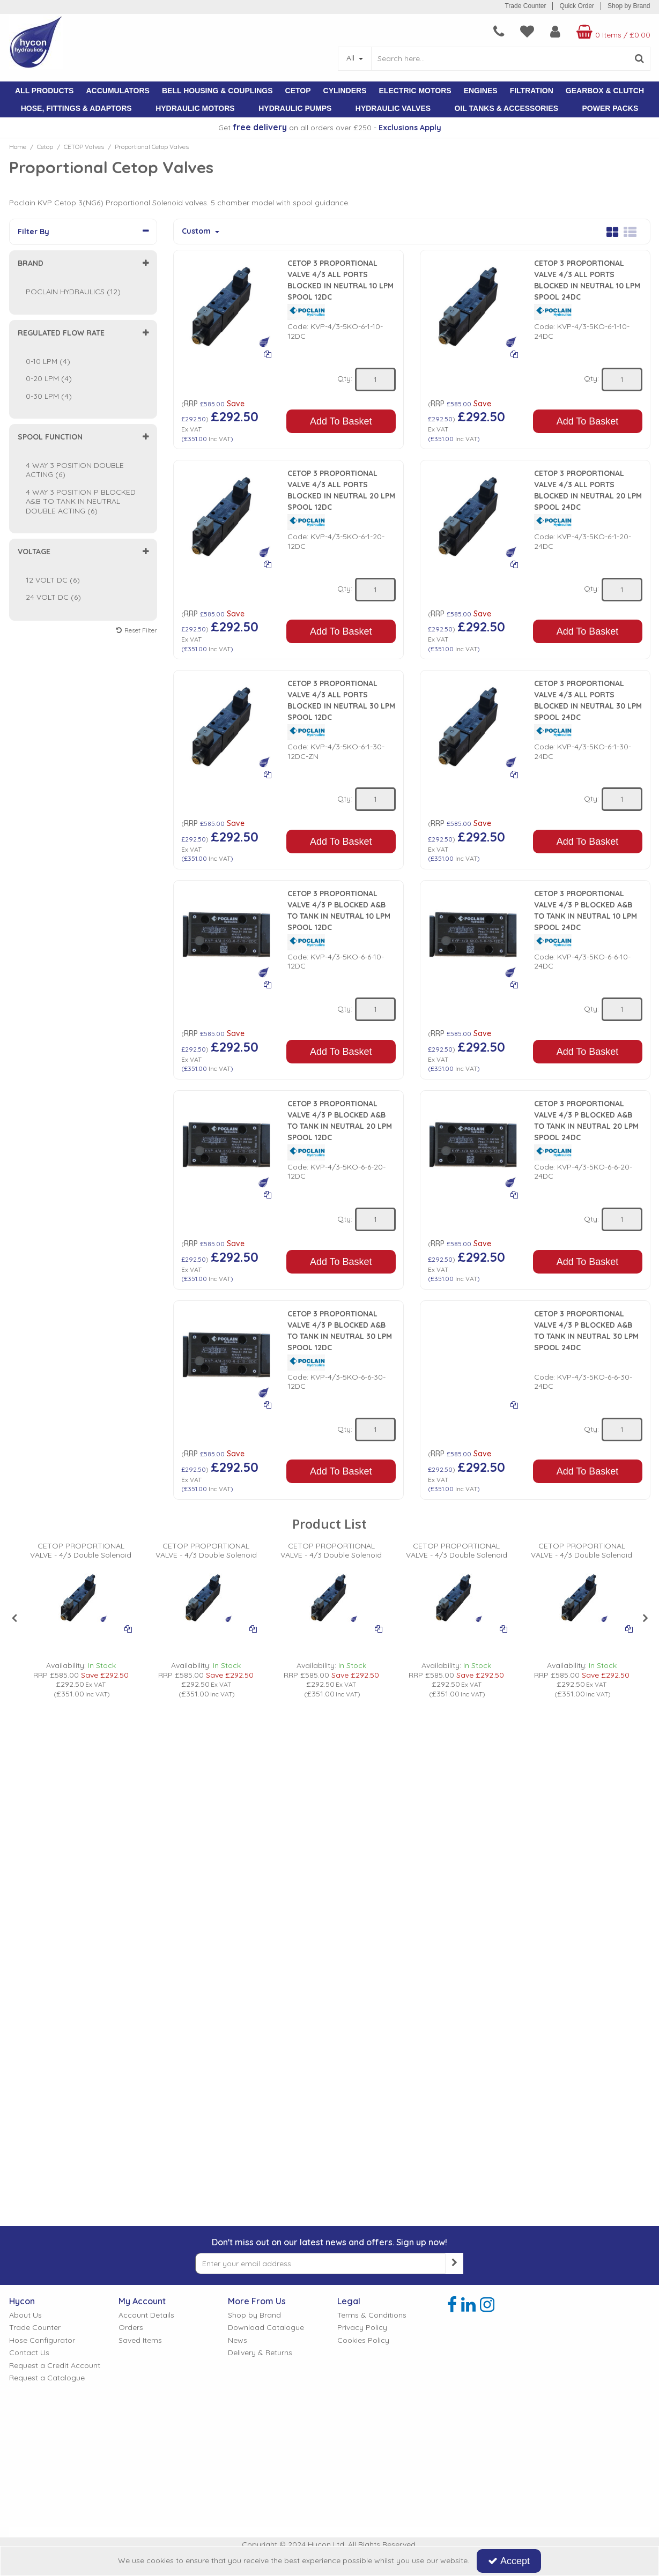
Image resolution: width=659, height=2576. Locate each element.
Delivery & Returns (260, 2352)
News (237, 2340)
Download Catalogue (266, 2327)
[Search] (500, 59)
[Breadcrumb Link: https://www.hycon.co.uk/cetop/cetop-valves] (84, 146)
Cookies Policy (363, 2340)
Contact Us (29, 2352)
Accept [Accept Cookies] (509, 2561)
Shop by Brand (629, 6)
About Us (25, 2315)
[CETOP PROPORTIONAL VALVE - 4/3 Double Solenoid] (80, 1555)
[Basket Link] (612, 32)
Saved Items (140, 2340)
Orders (131, 2327)
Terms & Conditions (371, 2315)
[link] (452, 2305)
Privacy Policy (362, 2327)
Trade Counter (525, 6)
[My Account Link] (555, 32)
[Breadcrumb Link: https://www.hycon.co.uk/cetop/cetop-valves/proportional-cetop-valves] (152, 146)
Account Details (146, 2315)
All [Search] (351, 58)
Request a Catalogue (47, 2378)
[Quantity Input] (375, 379)
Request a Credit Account (54, 2365)
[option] (81, 1620)
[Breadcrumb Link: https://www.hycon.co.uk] (17, 146)
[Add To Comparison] (267, 354)
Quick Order (576, 6)
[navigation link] (499, 32)
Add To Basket (341, 421)
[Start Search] (640, 59)
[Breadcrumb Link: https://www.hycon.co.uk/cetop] (45, 146)
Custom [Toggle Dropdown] (197, 231)
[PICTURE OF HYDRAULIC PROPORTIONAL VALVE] (81, 1595)
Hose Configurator (42, 2340)
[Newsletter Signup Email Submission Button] (454, 2263)
